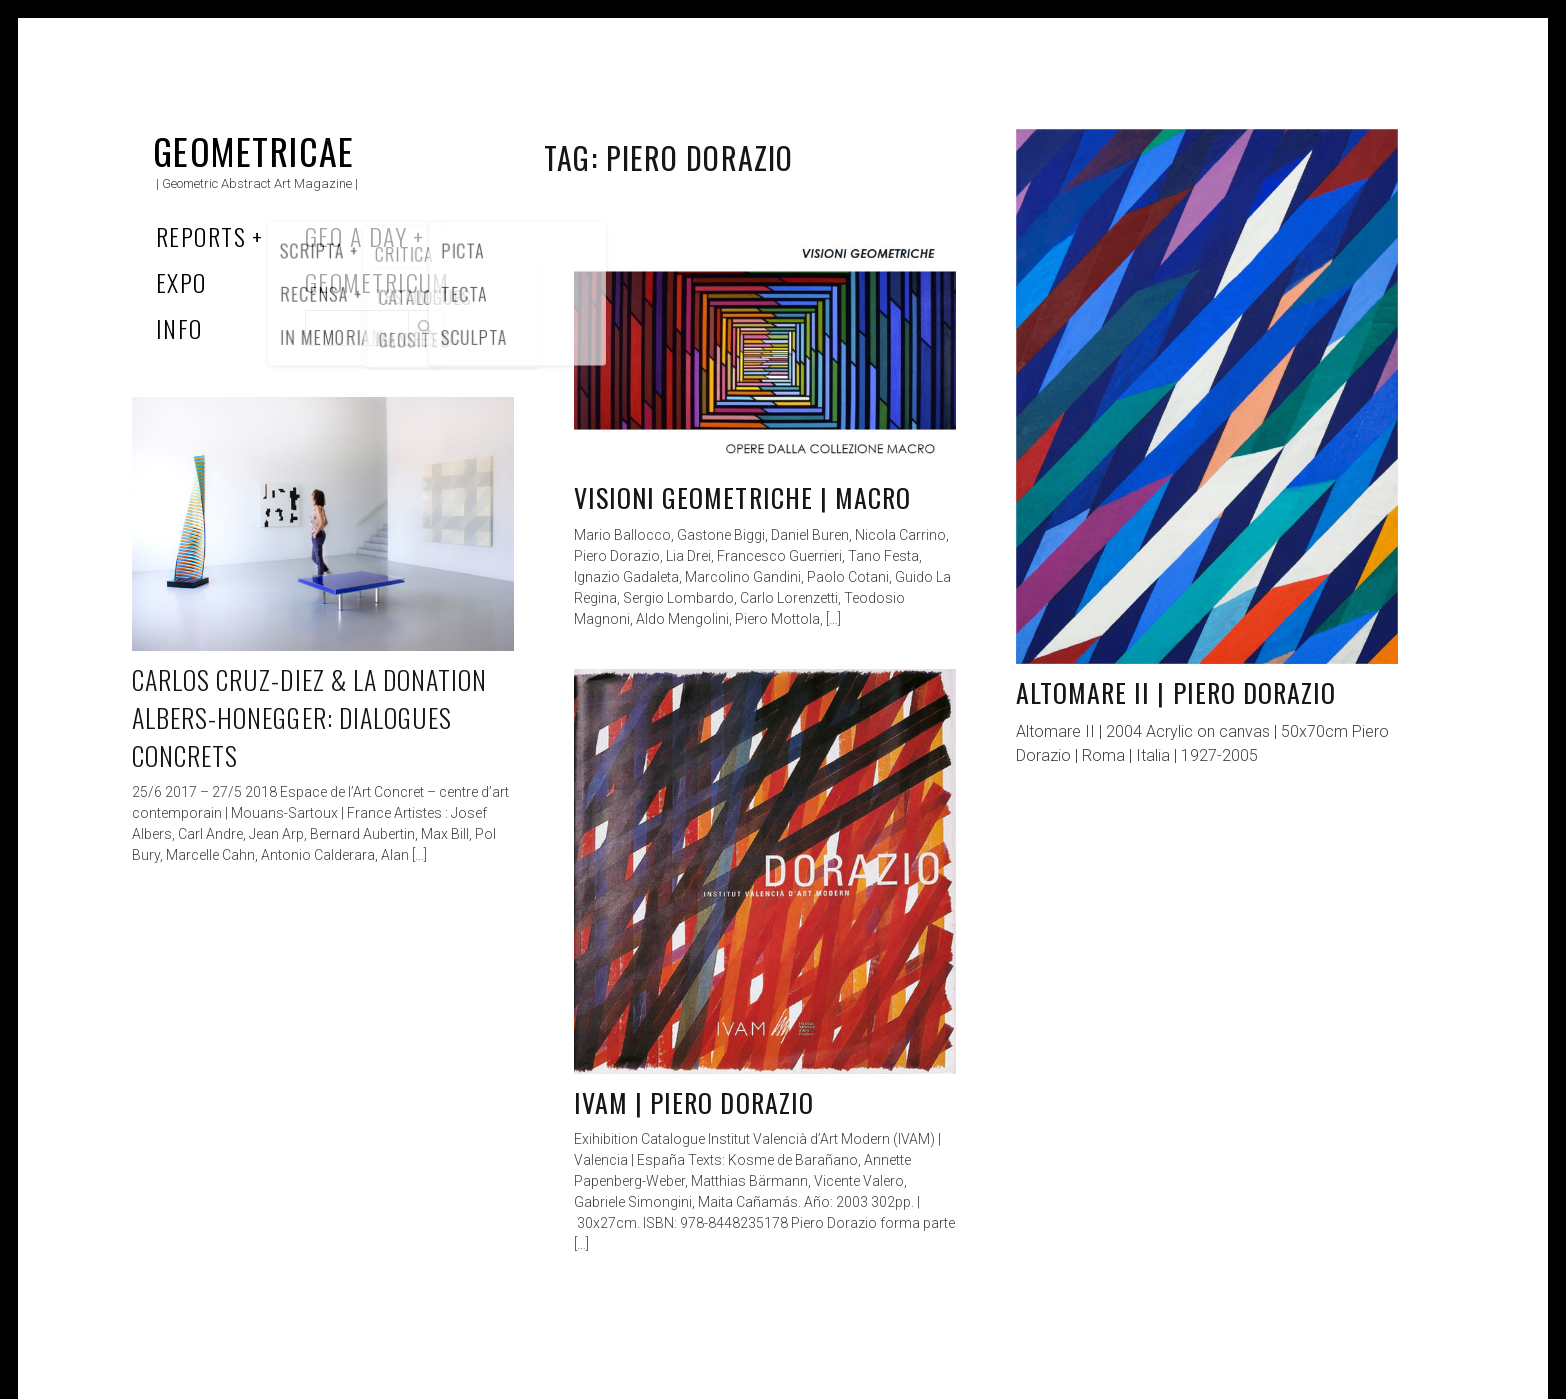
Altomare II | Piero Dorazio (1176, 692)
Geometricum (377, 282)
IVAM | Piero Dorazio (694, 1102)
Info (179, 328)
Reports (201, 236)
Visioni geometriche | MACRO (742, 497)
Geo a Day (356, 236)
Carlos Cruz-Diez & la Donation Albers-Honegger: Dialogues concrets (309, 717)
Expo (181, 282)
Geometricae (254, 150)
